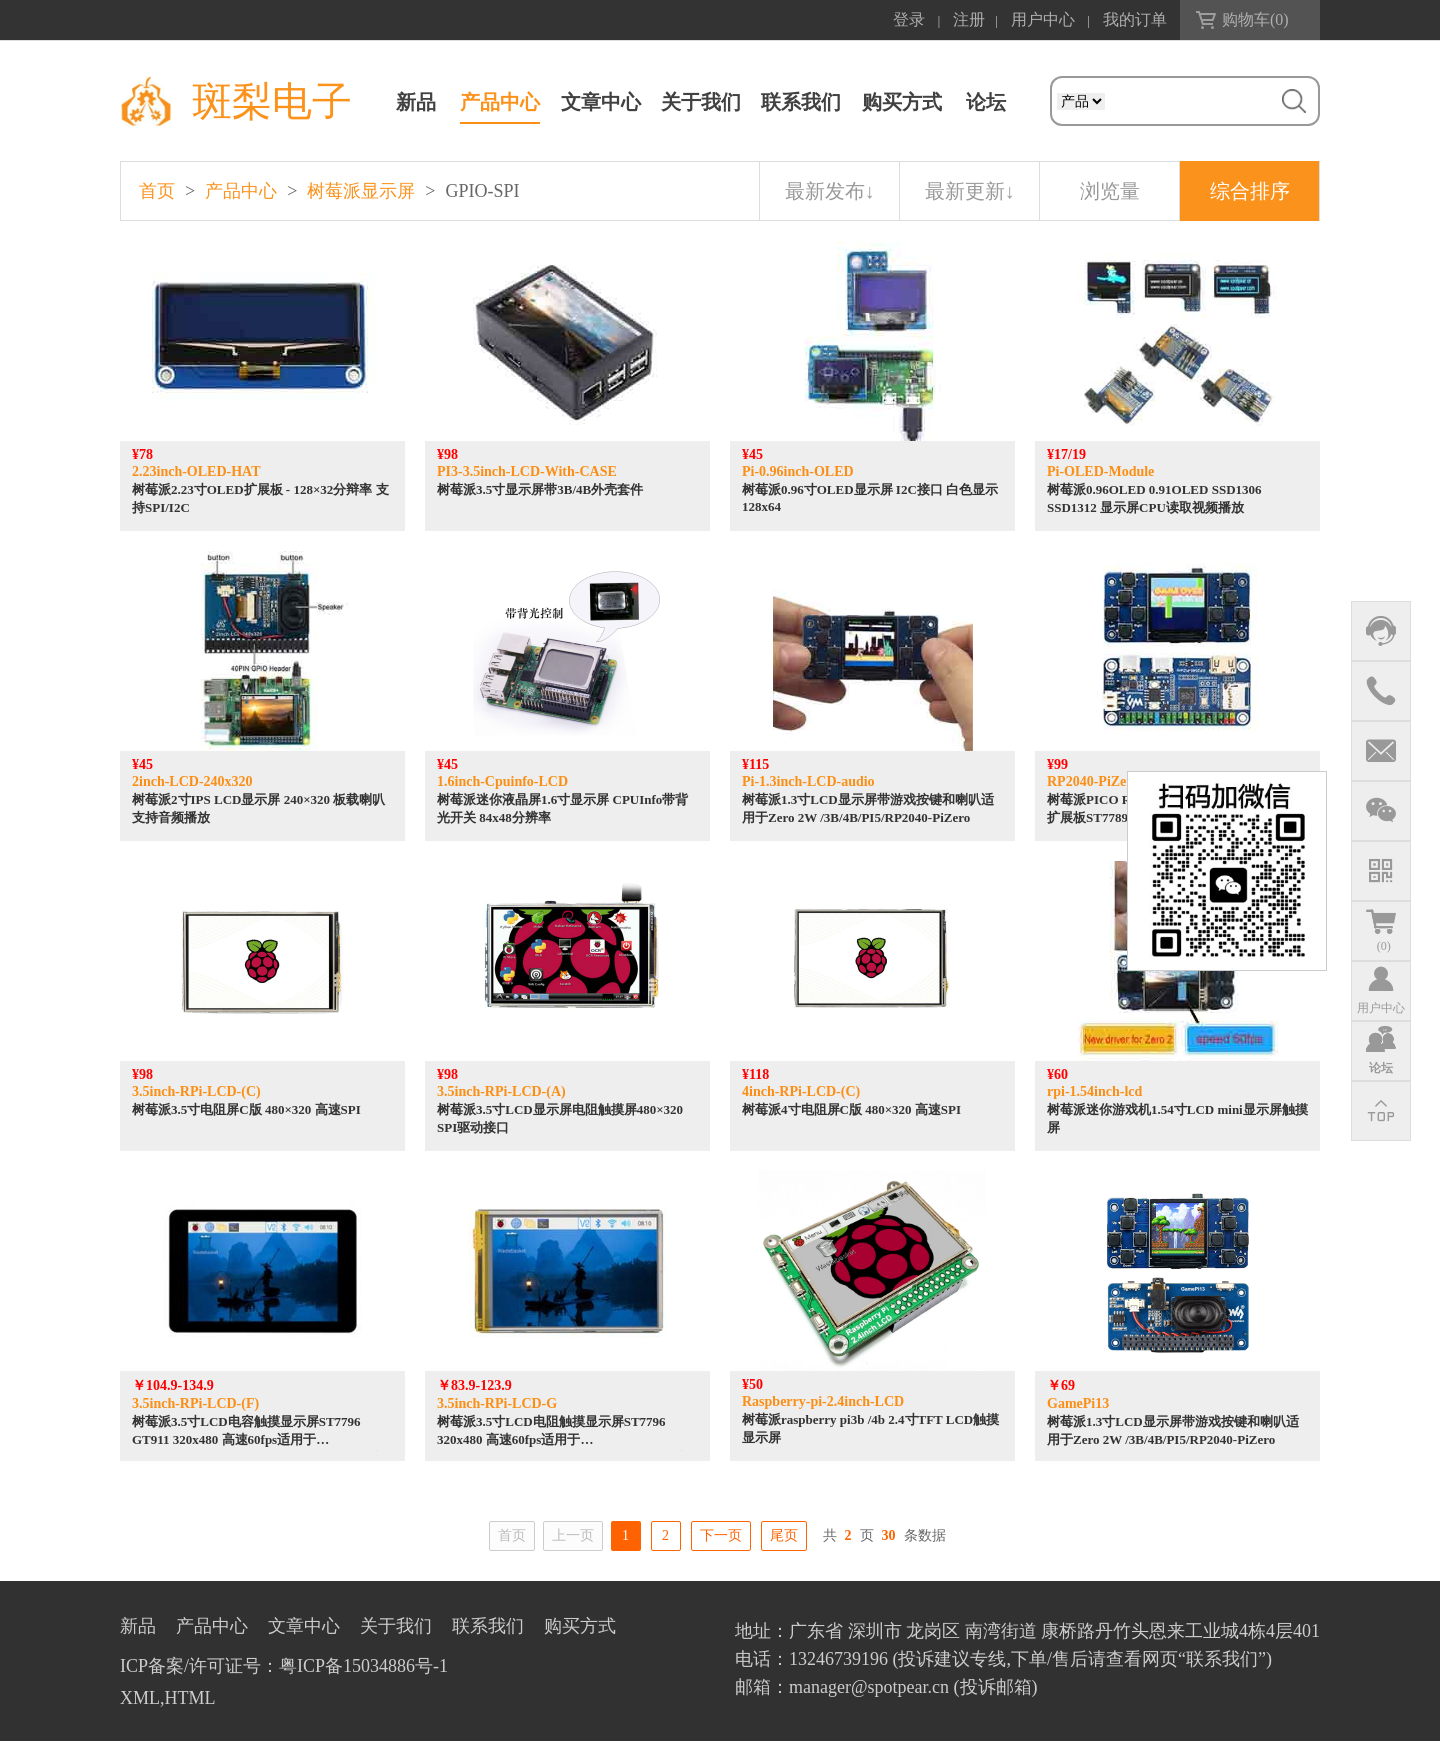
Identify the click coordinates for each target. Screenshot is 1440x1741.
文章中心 (601, 102)
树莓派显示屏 (361, 191)
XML (140, 1698)
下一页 (721, 1535)
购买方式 (902, 102)
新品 (416, 102)
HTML (190, 1698)
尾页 (784, 1535)
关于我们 (701, 102)
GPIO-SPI (482, 191)
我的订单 (1135, 19)
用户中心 (1043, 19)
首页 (157, 191)
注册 (969, 19)
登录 (909, 19)
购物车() (1255, 19)
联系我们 (801, 102)
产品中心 (500, 102)
